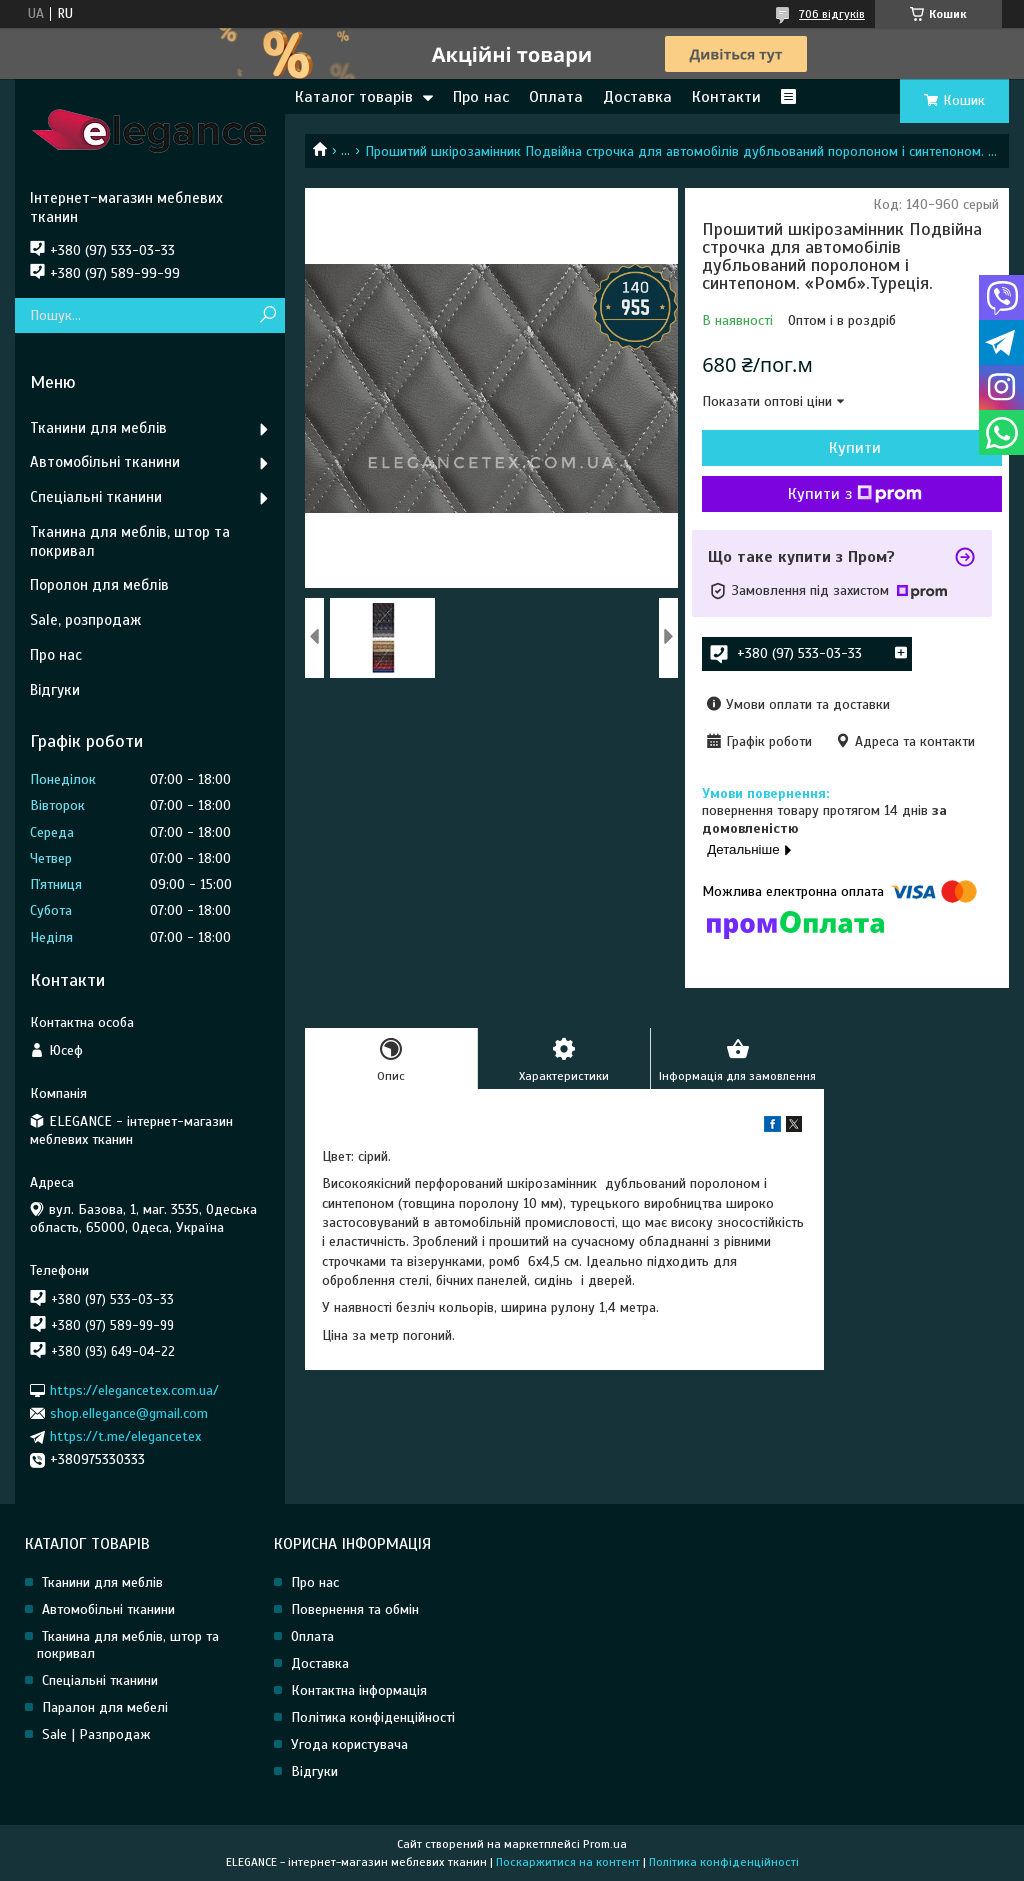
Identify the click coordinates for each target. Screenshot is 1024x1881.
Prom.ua (605, 1844)
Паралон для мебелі (105, 1707)
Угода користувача (349, 1744)
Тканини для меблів (98, 428)
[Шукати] (267, 315)
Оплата (556, 97)
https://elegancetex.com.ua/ (134, 1389)
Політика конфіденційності (373, 1717)
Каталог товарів (354, 97)
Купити (855, 448)
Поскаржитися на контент (568, 1862)
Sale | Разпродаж (96, 1734)
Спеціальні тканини (96, 497)
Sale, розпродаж (85, 620)
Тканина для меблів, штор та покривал (130, 541)
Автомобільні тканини (105, 462)
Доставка (637, 97)
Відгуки (55, 690)
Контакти (726, 97)
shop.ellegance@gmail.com (129, 1413)
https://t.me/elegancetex (125, 1436)
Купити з (855, 494)
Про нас (481, 97)
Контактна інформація (359, 1690)
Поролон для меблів (99, 585)
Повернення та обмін (355, 1609)
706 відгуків (832, 14)
